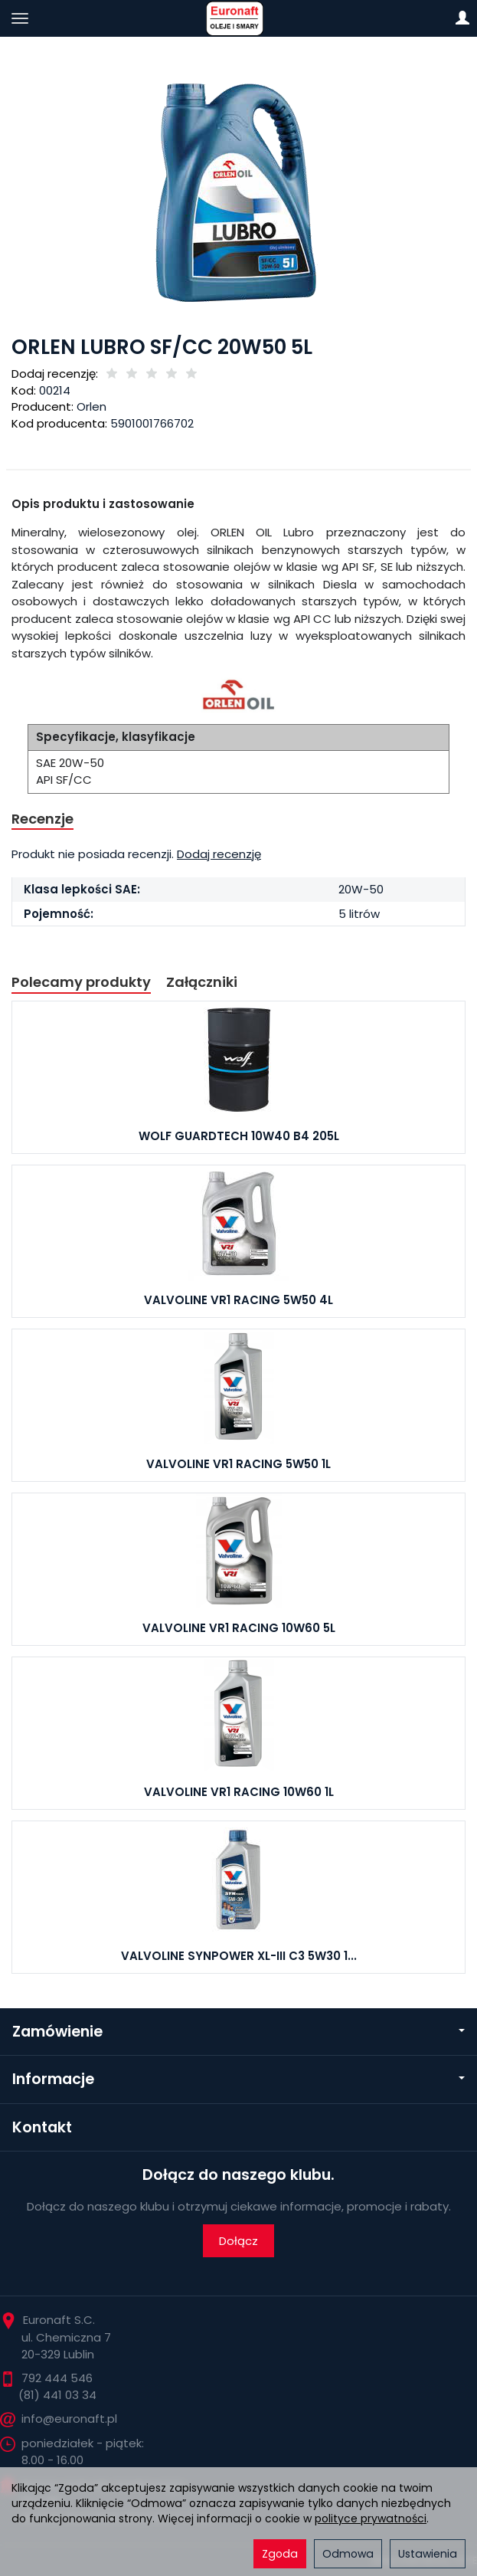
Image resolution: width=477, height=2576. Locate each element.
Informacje (238, 2079)
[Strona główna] (238, 18)
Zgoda (280, 2553)
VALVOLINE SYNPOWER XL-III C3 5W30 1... (239, 1956)
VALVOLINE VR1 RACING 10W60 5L (238, 1628)
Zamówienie (238, 2031)
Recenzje (42, 818)
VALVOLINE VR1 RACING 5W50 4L (238, 1300)
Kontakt (42, 2127)
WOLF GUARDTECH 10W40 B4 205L (239, 1136)
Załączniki (201, 981)
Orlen (91, 406)
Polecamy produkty (81, 981)
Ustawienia (427, 2553)
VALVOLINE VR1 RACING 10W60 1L (239, 1792)
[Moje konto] (462, 18)
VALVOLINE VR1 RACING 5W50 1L (238, 1464)
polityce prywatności (370, 2518)
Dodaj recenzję (219, 854)
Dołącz (238, 2241)
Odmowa (348, 2553)
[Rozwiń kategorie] (20, 18)
